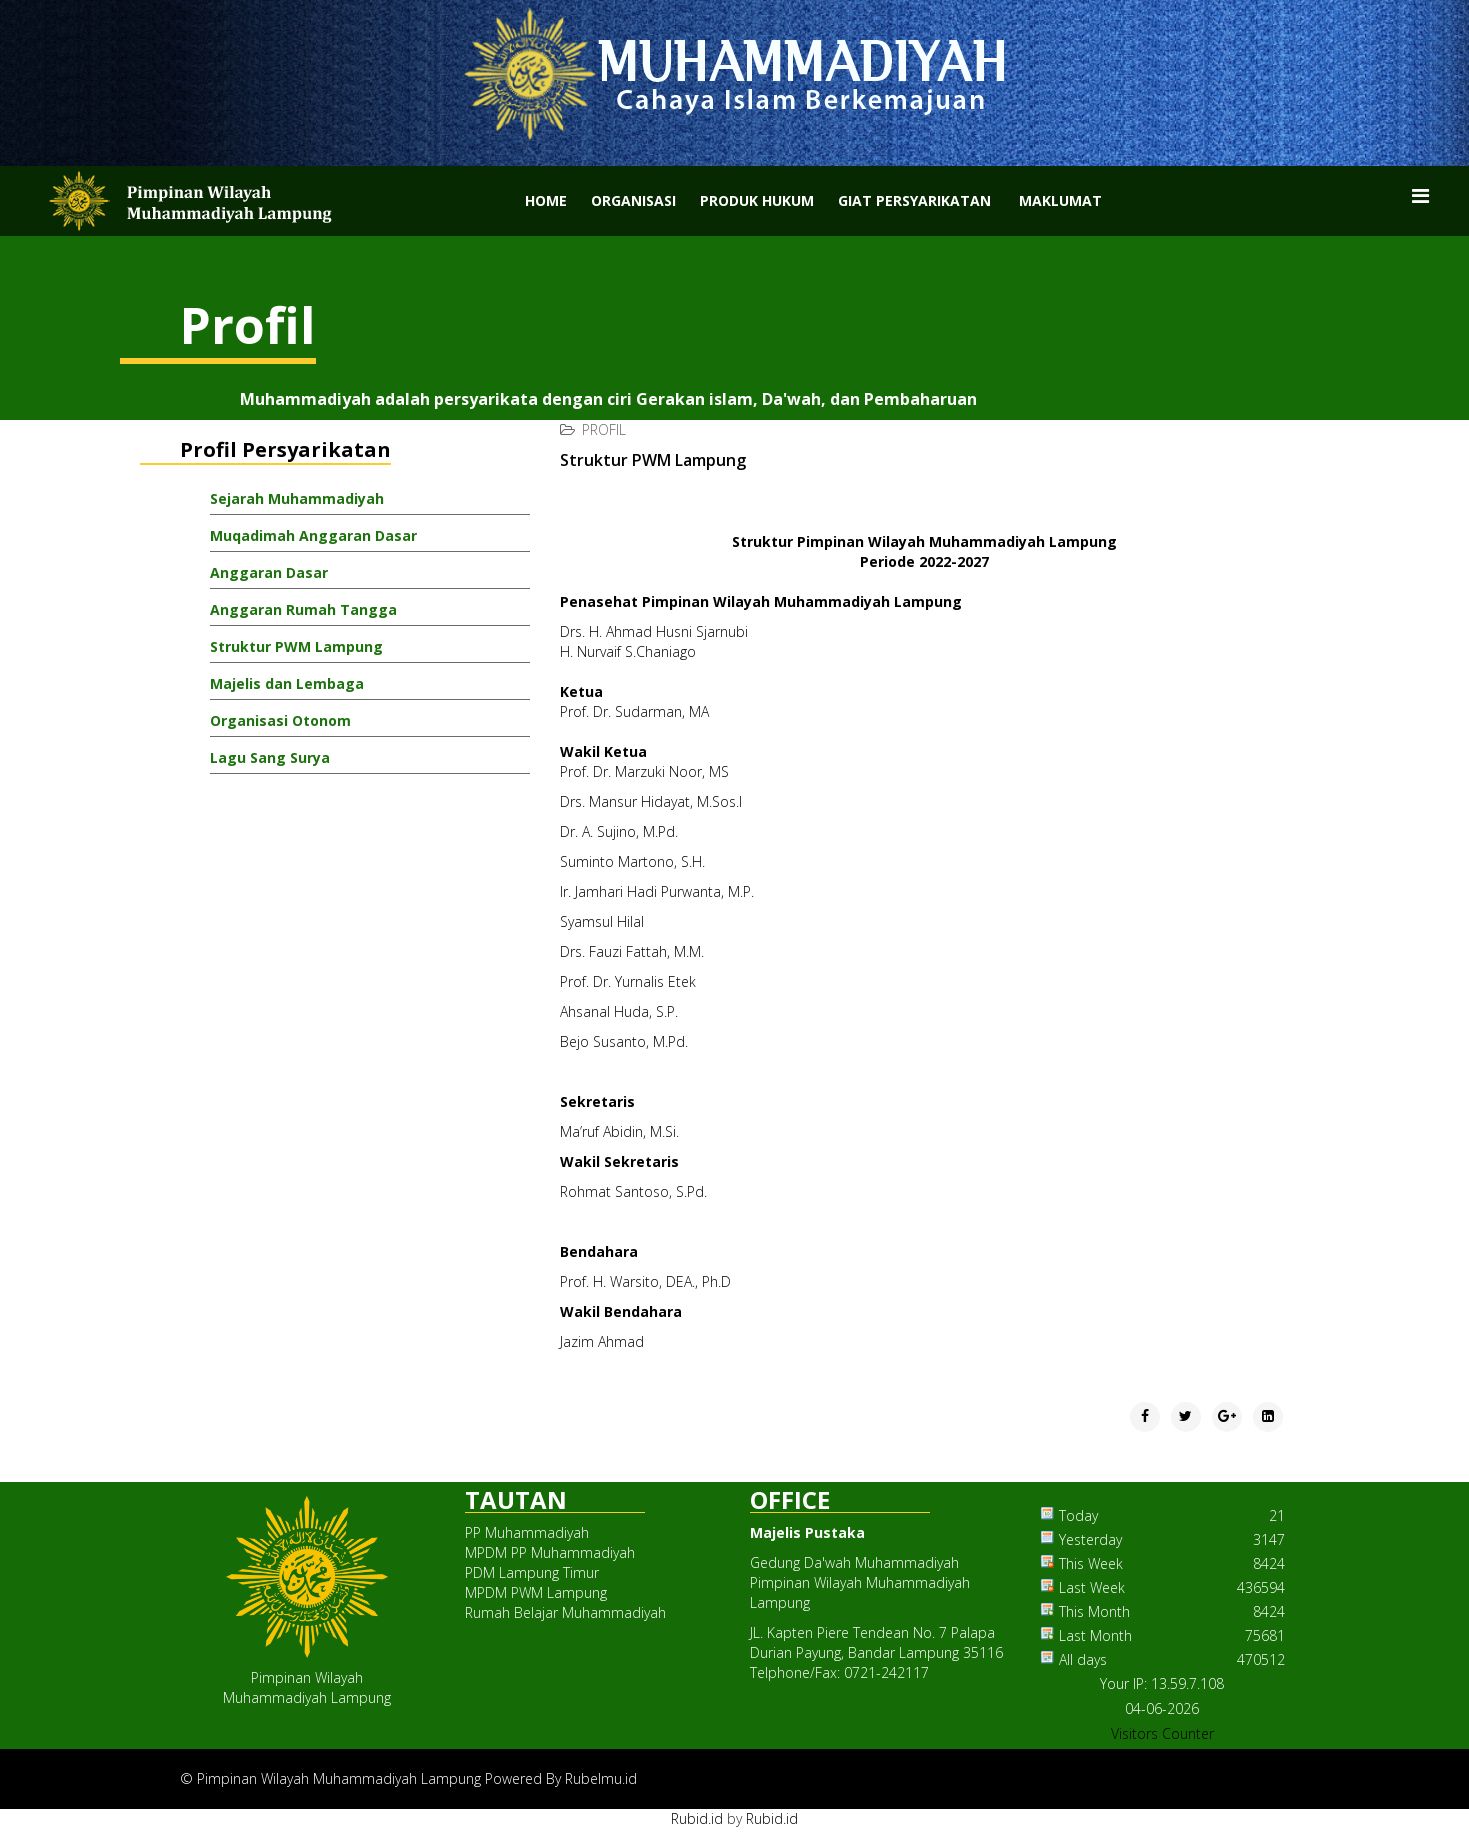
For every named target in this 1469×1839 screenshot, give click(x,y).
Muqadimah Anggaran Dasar (313, 535)
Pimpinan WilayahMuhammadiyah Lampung (307, 1687)
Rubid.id (697, 1818)
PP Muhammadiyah (527, 1532)
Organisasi (633, 200)
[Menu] (1420, 196)
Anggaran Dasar (269, 572)
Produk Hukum (757, 200)
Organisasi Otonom (280, 720)
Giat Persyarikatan (914, 200)
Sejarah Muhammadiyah (297, 498)
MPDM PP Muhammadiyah (550, 1552)
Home (546, 200)
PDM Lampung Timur (532, 1572)
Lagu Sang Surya (270, 757)
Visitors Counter (1162, 1733)
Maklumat (1060, 200)
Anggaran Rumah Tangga (303, 609)
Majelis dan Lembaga (287, 683)
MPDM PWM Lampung (536, 1592)
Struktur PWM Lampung (296, 646)
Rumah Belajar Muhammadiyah (565, 1612)
